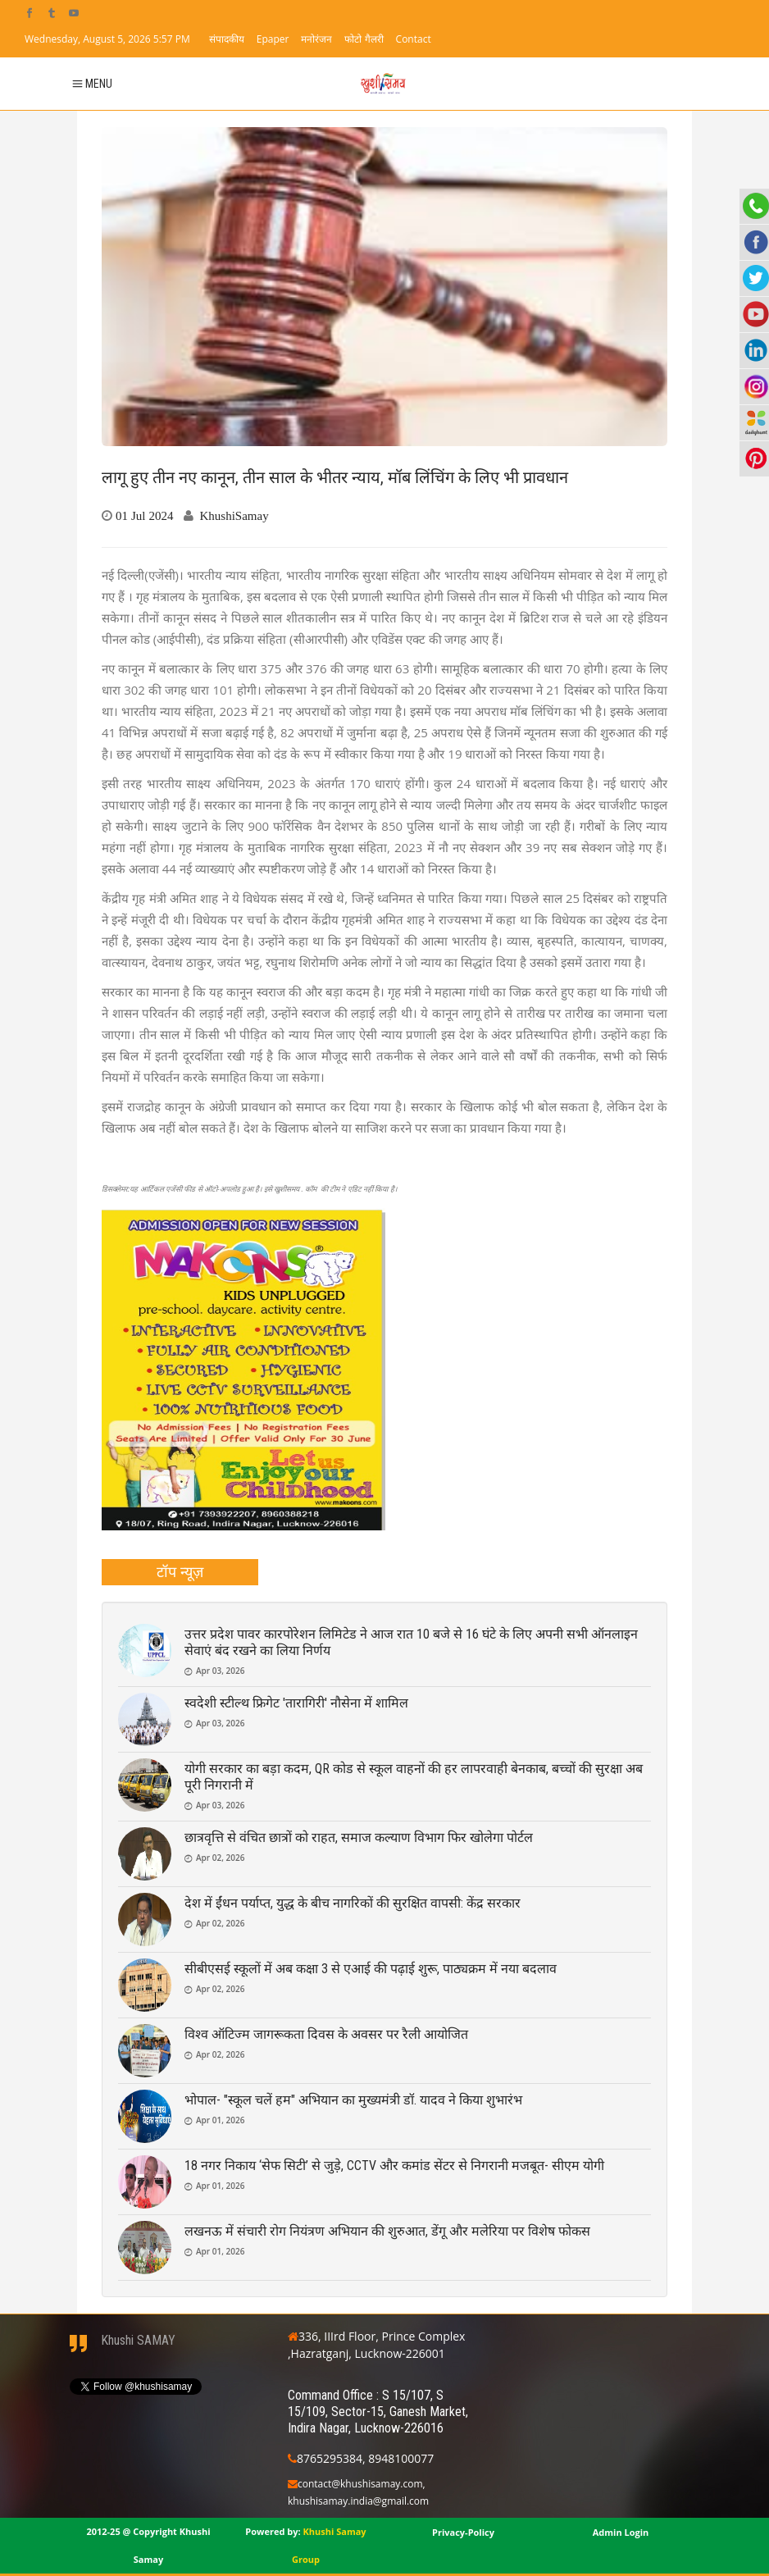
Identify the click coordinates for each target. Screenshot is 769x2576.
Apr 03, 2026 (220, 1670)
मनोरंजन (316, 39)
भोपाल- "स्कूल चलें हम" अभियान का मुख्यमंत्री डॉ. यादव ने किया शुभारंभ (353, 2100)
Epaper (273, 39)
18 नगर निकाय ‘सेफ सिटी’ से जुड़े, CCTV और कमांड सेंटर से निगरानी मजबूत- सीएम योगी (394, 2165)
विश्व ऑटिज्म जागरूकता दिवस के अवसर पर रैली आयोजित (326, 2034)
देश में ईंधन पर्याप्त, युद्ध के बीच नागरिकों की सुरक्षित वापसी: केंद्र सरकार (352, 1903)
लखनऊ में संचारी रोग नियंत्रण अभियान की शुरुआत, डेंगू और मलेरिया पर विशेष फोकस (387, 2231)
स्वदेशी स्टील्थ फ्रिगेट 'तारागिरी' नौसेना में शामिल (296, 1703)
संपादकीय (226, 39)
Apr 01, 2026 (220, 2120)
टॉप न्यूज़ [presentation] (180, 1571)
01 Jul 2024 (145, 515)
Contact (413, 39)
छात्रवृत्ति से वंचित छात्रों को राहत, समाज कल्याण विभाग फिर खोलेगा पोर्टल (358, 1837)
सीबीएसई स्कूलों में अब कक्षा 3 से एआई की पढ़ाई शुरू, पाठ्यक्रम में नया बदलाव (370, 1968)
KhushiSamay (234, 515)
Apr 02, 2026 (220, 1857)
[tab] (180, 1572)
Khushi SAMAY (138, 2340)
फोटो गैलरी (363, 39)
